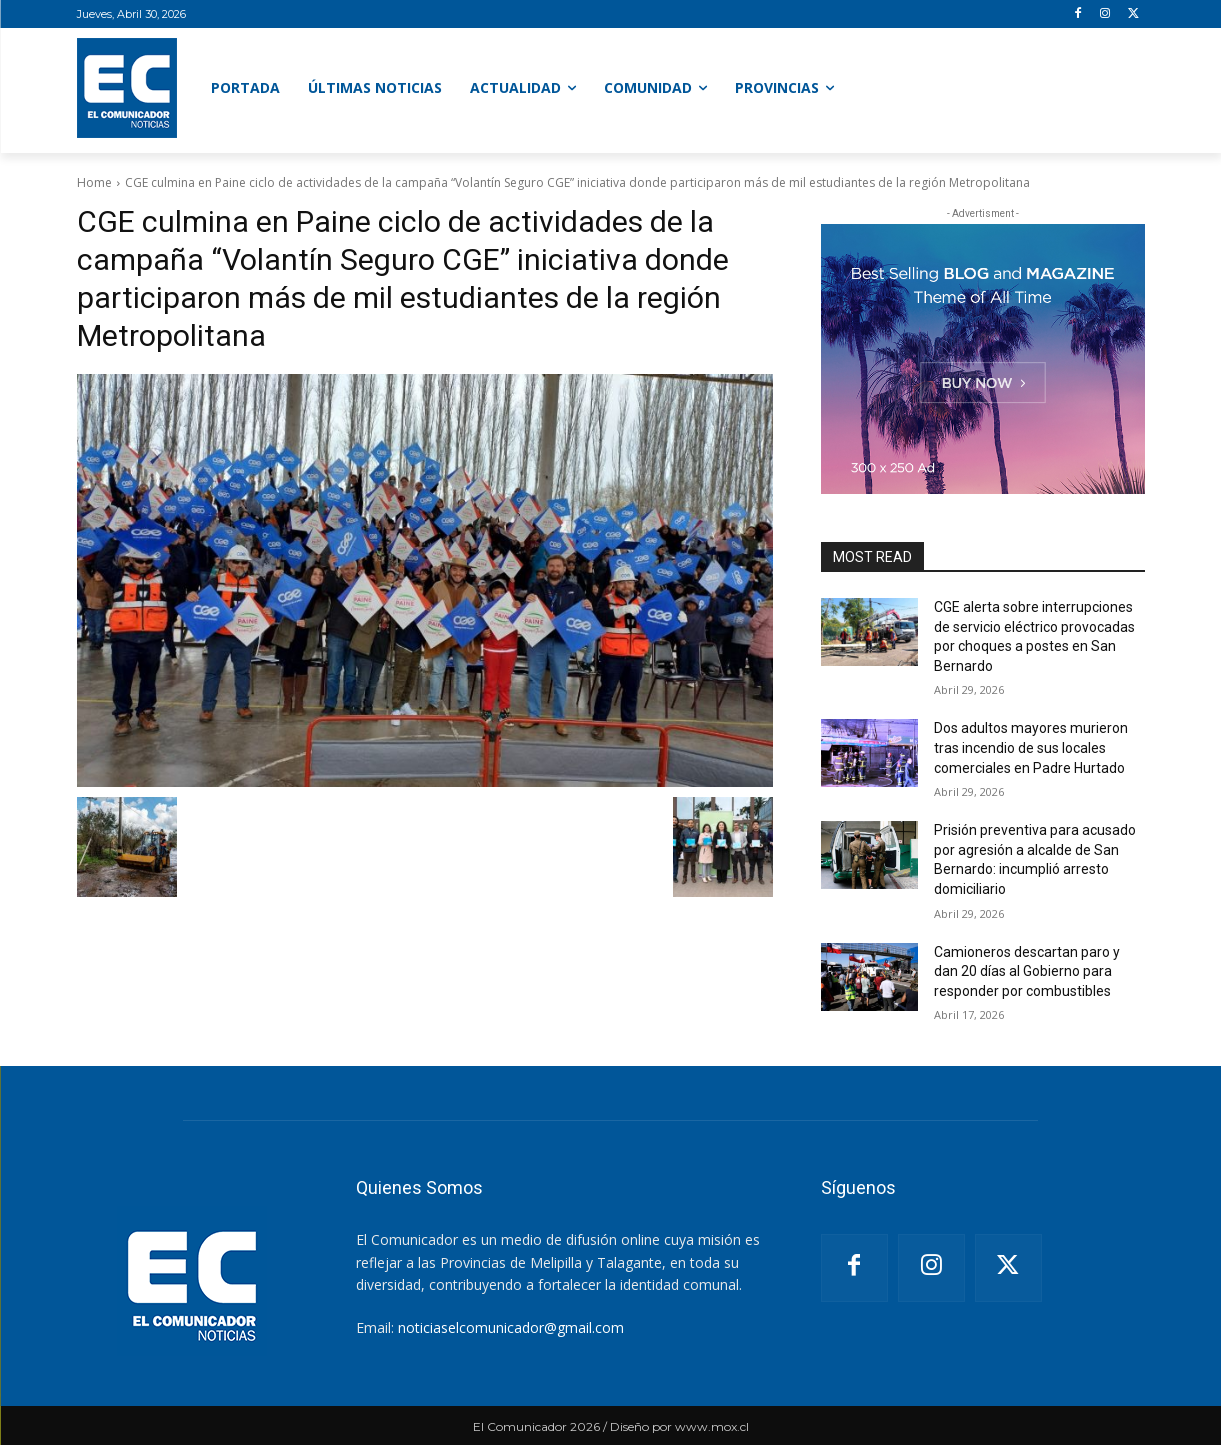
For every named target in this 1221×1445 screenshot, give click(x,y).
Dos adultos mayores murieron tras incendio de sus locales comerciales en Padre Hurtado (1031, 747)
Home (94, 182)
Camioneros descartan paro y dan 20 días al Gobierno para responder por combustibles (1027, 971)
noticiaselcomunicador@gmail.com (511, 1327)
